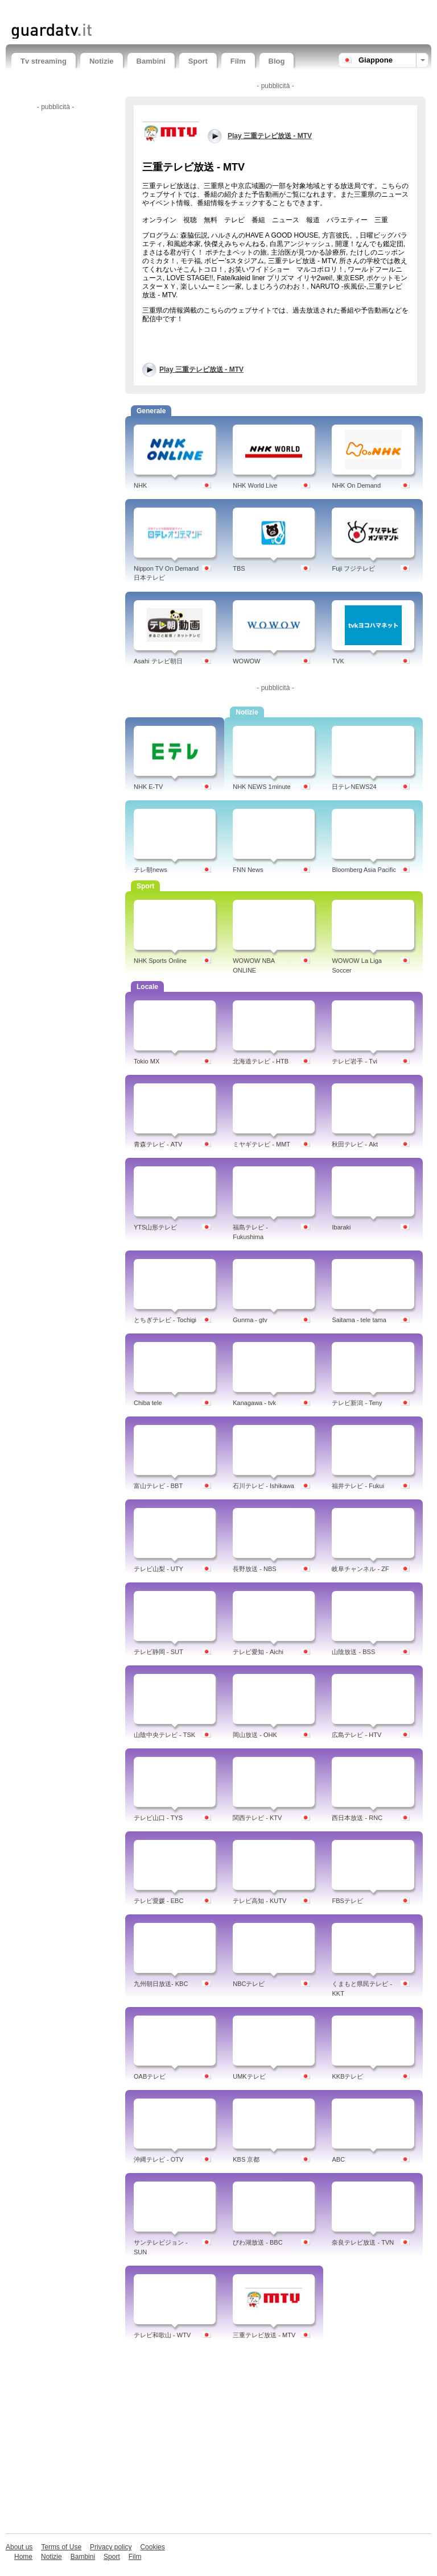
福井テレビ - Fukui (358, 1485)
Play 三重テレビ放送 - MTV (201, 369)
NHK (140, 485)
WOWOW (246, 661)
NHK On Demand (356, 485)
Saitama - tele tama (359, 1319)
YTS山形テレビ (155, 1227)
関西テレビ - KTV (257, 1817)
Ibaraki (341, 1227)
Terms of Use (61, 2547)
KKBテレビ (347, 2076)
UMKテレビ (249, 2076)
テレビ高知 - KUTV (259, 1900)
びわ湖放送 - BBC (257, 2242)
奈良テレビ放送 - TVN (363, 2242)
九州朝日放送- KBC (161, 1983)
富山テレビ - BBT (158, 1485)
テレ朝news (150, 869)
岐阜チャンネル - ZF (360, 1568)
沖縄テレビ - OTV (158, 2159)
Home (23, 2557)
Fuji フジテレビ (353, 568)
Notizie (101, 61)
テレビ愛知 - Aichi (258, 1651)
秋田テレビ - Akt (355, 1144)
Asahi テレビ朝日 (158, 661)
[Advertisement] (144, 10)
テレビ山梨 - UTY (158, 1568)
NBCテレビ (249, 1983)
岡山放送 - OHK (255, 1734)
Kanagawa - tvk (254, 1402)
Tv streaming (43, 61)
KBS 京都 (246, 2159)
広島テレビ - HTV (356, 1734)
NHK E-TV (148, 786)
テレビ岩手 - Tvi (354, 1061)
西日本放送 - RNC (357, 1817)
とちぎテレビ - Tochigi (165, 1319)
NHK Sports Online (160, 960)
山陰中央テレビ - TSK (164, 1734)
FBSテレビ (347, 1900)
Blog (277, 61)
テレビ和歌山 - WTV (162, 2335)
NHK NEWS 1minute (261, 786)
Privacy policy (110, 2547)
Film (238, 61)
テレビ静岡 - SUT (158, 1651)
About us (19, 2547)
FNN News (248, 869)
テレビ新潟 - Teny (357, 1402)
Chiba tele (148, 1402)
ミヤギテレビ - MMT (261, 1144)
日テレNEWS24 (354, 786)
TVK (338, 661)
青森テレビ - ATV (158, 1144)
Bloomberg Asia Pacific (364, 869)
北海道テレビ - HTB (260, 1061)
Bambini (151, 61)
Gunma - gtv (250, 1319)
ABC (338, 2159)
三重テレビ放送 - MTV (264, 2335)
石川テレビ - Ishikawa (263, 1485)
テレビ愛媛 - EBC (158, 1900)
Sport (198, 61)
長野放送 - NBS (254, 1568)
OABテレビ (150, 2076)
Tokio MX (146, 1061)
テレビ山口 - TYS (158, 1817)
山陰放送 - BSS (353, 1651)
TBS (239, 568)
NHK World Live (255, 485)
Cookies (152, 2547)
